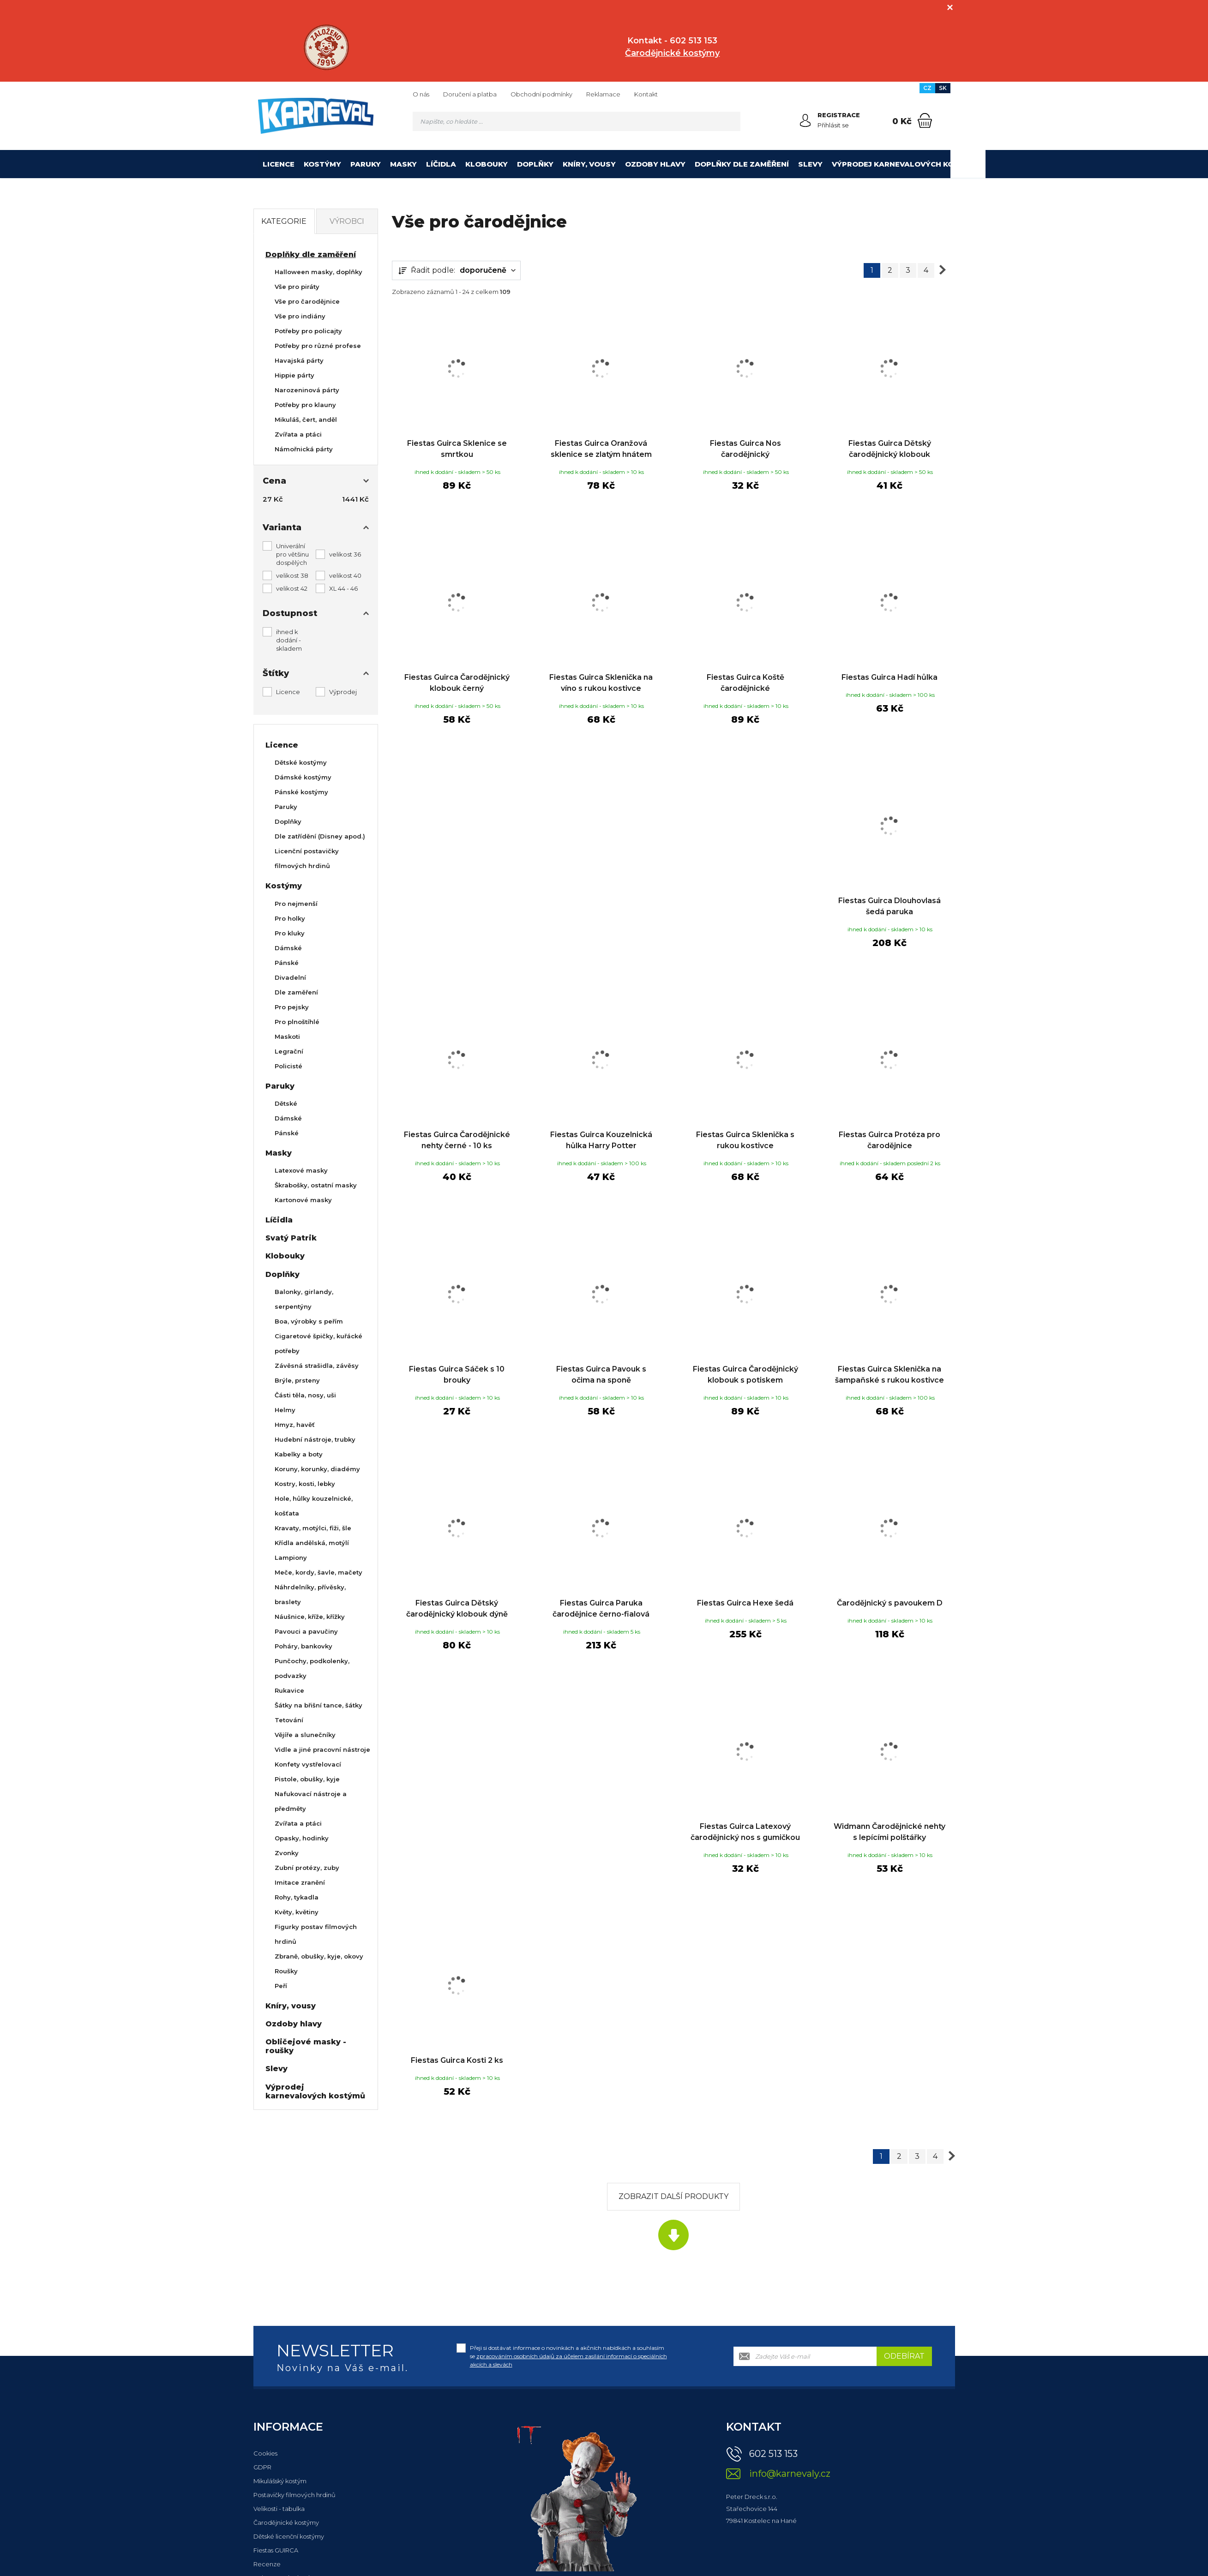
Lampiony (291, 1557)
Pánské (287, 962)
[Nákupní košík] (925, 120)
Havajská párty (299, 360)
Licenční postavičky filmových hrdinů (307, 858)
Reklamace (603, 94)
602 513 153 (773, 2453)
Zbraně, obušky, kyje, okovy (319, 1956)
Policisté (288, 1066)
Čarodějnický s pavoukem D (890, 1603)
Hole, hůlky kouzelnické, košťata (314, 1506)
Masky (403, 164)
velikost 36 (345, 554)
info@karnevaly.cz (789, 2473)
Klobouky (486, 164)
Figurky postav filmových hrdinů (316, 1934)
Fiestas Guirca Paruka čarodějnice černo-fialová (601, 1608)
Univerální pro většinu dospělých (292, 554)
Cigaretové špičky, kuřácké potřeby (318, 1343)
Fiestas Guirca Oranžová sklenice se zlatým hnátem (601, 449)
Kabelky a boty (299, 1454)
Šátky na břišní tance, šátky (318, 1705)
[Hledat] (730, 121)
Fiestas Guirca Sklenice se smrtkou (457, 449)
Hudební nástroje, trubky (315, 1439)
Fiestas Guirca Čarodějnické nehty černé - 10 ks (457, 1140)
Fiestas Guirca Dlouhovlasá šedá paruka (889, 906)
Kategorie (284, 221)
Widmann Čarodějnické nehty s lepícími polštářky (889, 1832)
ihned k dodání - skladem (289, 640)
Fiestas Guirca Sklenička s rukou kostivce (745, 1140)
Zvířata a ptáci (298, 434)
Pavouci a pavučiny (306, 1631)
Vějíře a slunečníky (305, 1734)
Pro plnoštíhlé (297, 1021)
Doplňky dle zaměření (742, 164)
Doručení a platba (470, 94)
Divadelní (290, 977)
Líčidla (441, 164)
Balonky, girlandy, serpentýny (304, 1299)
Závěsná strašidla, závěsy (317, 1365)
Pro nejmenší (296, 903)
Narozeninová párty (307, 390)
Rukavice (289, 1690)
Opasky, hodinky (302, 1838)
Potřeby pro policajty (308, 331)
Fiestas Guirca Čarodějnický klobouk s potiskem (745, 1374)
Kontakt (646, 94)
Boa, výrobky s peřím (309, 1321)
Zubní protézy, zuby (307, 1867)
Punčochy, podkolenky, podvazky (312, 1668)
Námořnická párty (304, 449)
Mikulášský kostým (280, 2481)
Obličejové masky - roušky (305, 2046)
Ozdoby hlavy (655, 164)
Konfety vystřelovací (308, 1764)
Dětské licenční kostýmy (288, 2536)
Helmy (285, 1410)
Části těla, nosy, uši (305, 1395)
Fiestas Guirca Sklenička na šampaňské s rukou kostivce (889, 1374)
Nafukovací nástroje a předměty (311, 1801)
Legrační (289, 1051)
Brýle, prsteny (297, 1380)
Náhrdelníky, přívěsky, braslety (310, 1594)
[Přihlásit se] (805, 120)
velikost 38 (292, 575)
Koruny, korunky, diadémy (317, 1469)
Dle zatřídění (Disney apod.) (320, 836)
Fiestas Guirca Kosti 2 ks (457, 2060)
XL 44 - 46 (343, 588)
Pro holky (290, 918)
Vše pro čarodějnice (307, 301)
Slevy (810, 164)
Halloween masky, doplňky (318, 272)
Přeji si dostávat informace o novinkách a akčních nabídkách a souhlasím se (568, 2356)
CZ (927, 87)
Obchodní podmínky (541, 94)
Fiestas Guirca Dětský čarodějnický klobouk (889, 449)
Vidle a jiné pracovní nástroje (322, 1749)
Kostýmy (322, 164)
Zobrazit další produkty (673, 2196)
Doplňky (535, 164)
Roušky (286, 1971)
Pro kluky (290, 933)
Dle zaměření (296, 992)
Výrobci (347, 221)
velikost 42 (291, 588)
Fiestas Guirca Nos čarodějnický (745, 449)
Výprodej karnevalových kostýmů (906, 164)
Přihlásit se (833, 125)
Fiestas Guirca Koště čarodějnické (745, 683)
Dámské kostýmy (303, 777)
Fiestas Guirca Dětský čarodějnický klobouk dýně (457, 1608)
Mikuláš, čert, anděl (306, 419)
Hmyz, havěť (295, 1424)
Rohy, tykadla (297, 1897)
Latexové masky (301, 1170)
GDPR (262, 2467)
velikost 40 (345, 575)
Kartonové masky (303, 1200)
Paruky (365, 164)
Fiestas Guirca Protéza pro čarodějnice (889, 1140)
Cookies (265, 2453)
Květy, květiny (297, 1912)
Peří (281, 1985)
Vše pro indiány (300, 316)
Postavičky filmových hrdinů (294, 2494)
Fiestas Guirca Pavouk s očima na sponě (601, 1374)
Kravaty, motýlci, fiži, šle (313, 1528)
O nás (421, 94)
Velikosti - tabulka (279, 2508)
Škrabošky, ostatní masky (316, 1185)
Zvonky (287, 1853)
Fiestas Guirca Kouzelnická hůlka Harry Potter (601, 1140)
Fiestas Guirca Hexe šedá (745, 1603)
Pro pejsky (292, 1007)
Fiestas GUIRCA (275, 2550)
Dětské (286, 1103)
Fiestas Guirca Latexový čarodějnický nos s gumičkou (745, 1832)
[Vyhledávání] (576, 121)
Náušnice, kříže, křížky (310, 1616)
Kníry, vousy (589, 164)
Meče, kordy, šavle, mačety (318, 1572)
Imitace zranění (300, 1882)
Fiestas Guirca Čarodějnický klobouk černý (457, 683)
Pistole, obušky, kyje (307, 1779)
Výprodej (343, 691)
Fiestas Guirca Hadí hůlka (889, 677)
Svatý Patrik (291, 1238)
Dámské (288, 948)
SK (943, 87)
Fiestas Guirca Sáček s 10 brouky (457, 1374)
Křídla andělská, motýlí (312, 1542)
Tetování (289, 1720)
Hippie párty (294, 375)
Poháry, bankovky (303, 1646)
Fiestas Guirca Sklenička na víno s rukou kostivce (601, 683)
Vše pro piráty (297, 286)
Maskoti (287, 1036)
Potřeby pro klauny (305, 404)
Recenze (267, 2564)
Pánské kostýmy (301, 792)
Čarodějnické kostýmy (286, 2522)
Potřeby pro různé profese (318, 345)
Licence (278, 164)
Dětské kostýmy (301, 762)
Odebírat (904, 2356)
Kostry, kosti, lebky (305, 1483)
